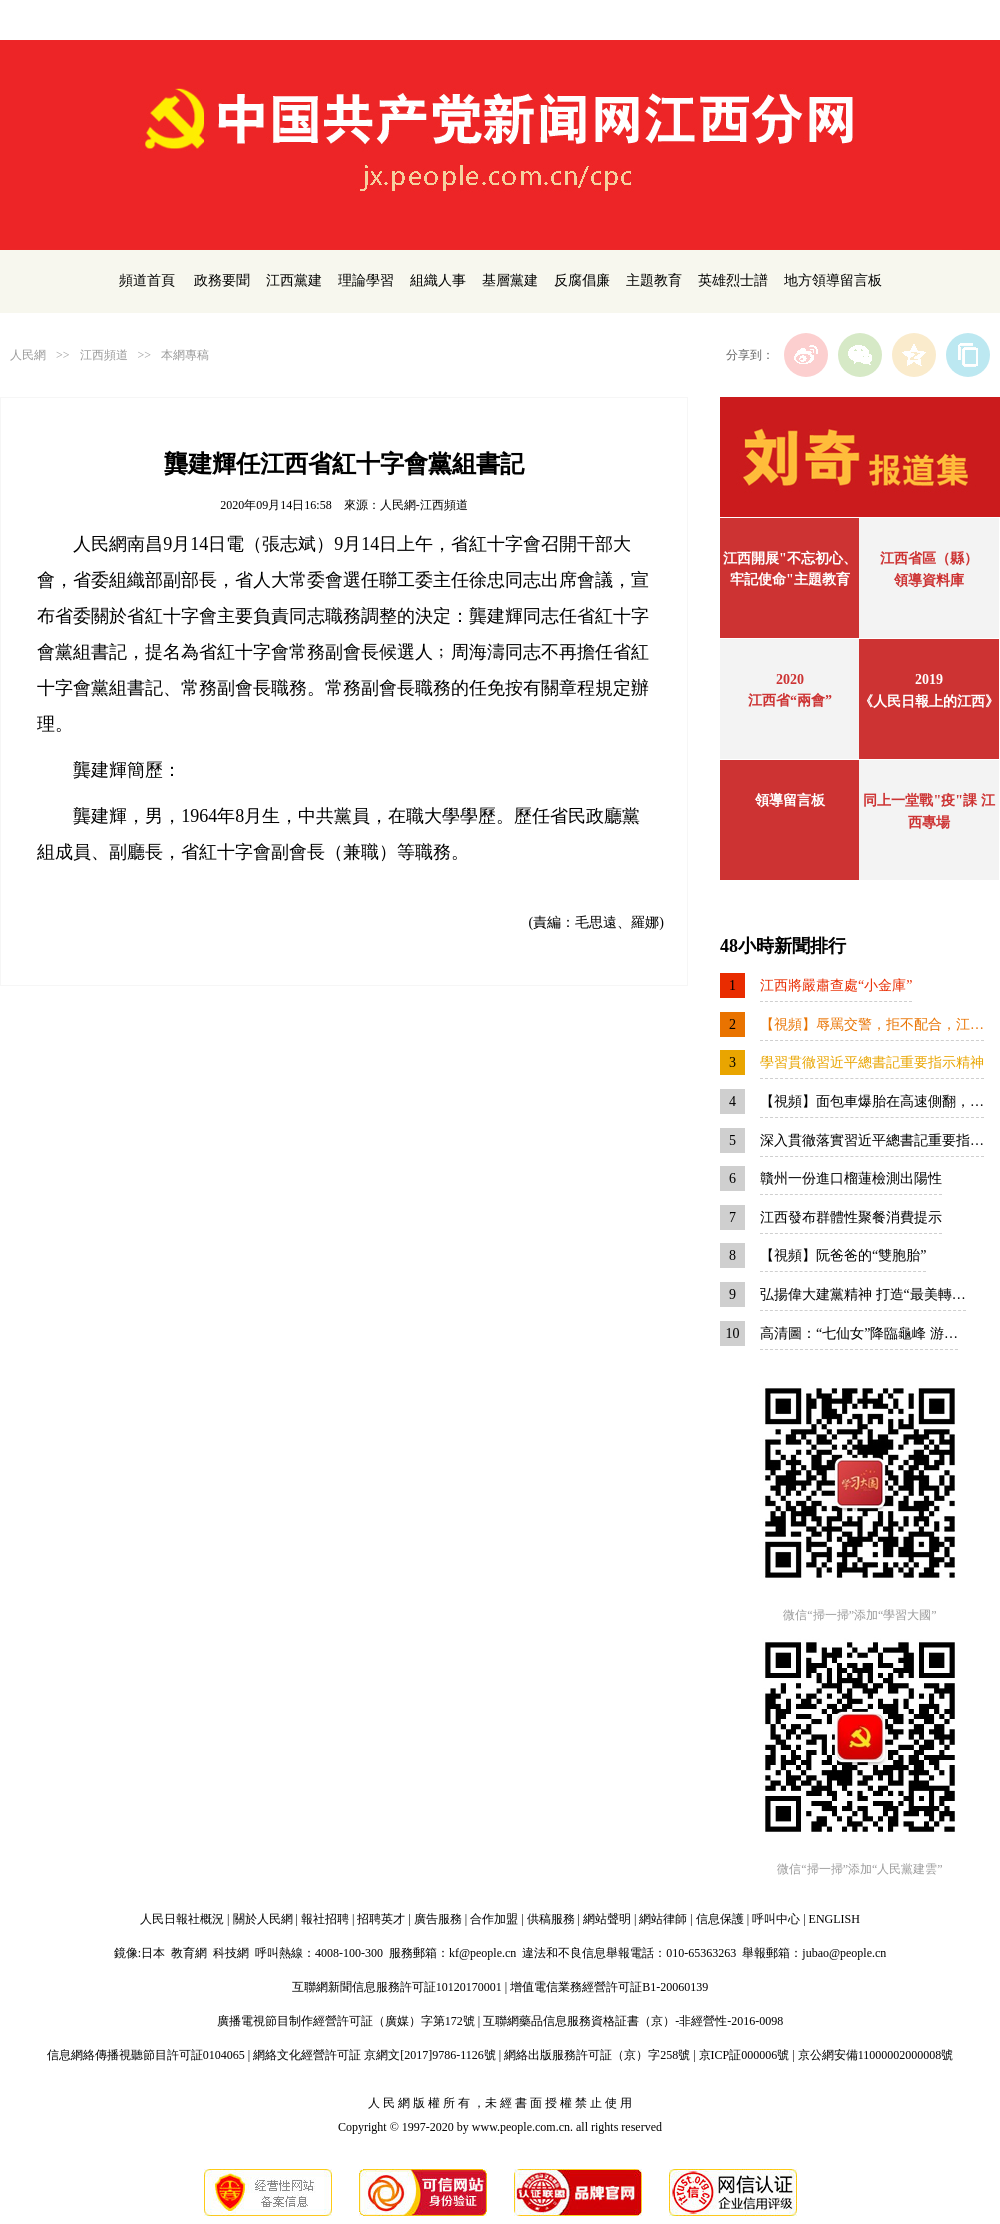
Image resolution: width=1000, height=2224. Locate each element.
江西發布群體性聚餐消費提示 (851, 1217)
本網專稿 (185, 355)
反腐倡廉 (582, 280)
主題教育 (654, 280)
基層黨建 (510, 280)
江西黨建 (294, 280)
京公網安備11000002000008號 (876, 2055)
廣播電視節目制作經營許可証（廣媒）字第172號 (346, 2021)
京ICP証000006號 (744, 2055)
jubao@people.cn (844, 1953)
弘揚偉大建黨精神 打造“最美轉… (863, 1294)
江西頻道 (104, 355)
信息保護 (720, 1919)
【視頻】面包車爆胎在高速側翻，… (872, 1101)
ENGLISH (834, 1919)
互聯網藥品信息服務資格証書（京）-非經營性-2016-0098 (633, 2021)
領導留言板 (790, 800)
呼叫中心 (776, 1919)
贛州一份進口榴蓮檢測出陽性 (851, 1178)
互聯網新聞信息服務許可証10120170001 (397, 1987)
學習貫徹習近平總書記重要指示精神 (872, 1062)
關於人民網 (263, 1919)
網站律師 (663, 1919)
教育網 (189, 1953)
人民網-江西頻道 (424, 505)
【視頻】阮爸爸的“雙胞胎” (843, 1255)
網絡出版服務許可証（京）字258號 (597, 2055)
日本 (153, 1953)
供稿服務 (551, 1919)
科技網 (231, 1953)
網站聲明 (607, 1919)
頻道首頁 (147, 280)
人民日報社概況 (182, 1919)
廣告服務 (438, 1919)
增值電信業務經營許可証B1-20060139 (609, 1987)
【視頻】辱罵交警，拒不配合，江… (872, 1024)
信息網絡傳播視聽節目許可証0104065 (146, 2055)
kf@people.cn (482, 1953)
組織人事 (438, 280)
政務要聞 (222, 280)
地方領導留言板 (833, 280)
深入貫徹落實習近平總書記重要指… (872, 1140)
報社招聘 (325, 1919)
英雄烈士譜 (733, 280)
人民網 (28, 355)
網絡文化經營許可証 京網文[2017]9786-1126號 (374, 2055)
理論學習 (366, 280)
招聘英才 (381, 1919)
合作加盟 (494, 1919)
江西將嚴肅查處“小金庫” (836, 985)
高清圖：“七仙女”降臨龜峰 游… (859, 1333)
